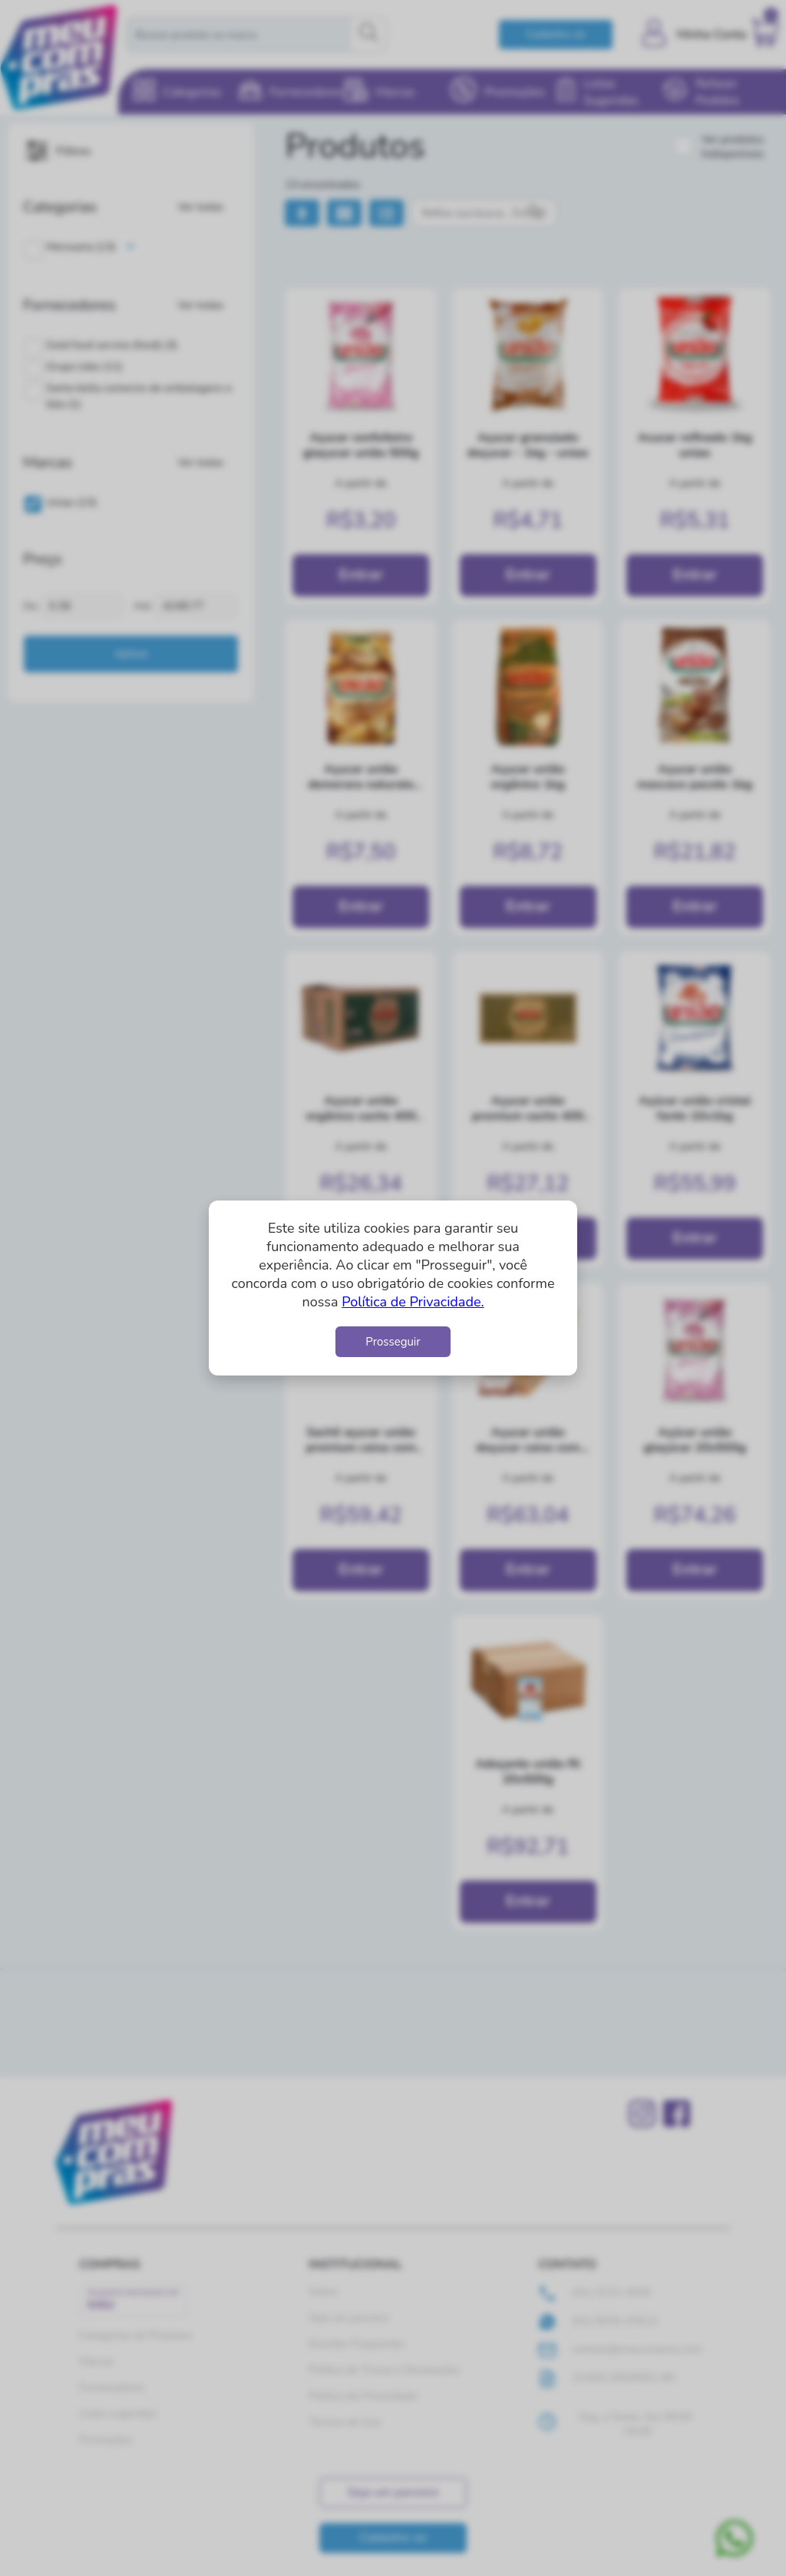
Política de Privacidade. (413, 1302)
